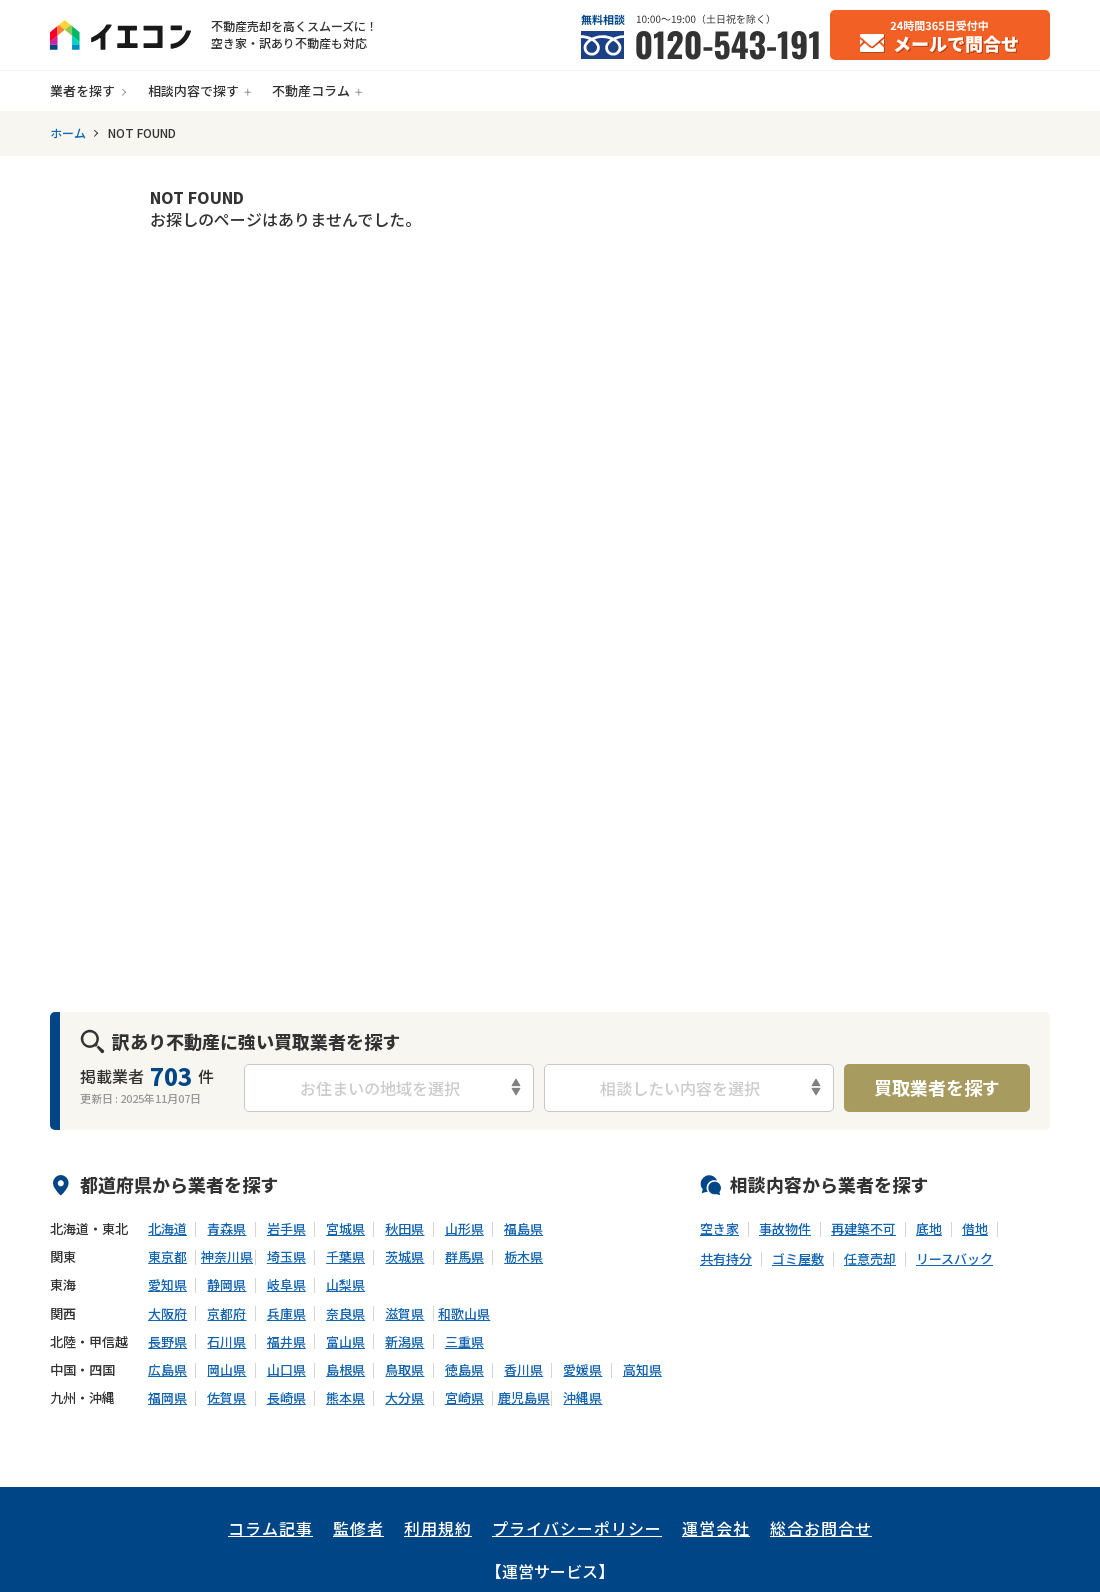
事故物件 (785, 1229)
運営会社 (716, 1528)
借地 (975, 1229)
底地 (929, 1229)
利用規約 (438, 1528)
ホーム (68, 133)
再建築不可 (863, 1229)
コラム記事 (270, 1528)
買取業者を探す (937, 1087)
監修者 (358, 1528)
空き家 (719, 1229)
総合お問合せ (821, 1528)
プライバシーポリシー (577, 1528)
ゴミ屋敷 (798, 1259)
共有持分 (726, 1259)
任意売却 (870, 1259)
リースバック (954, 1259)
